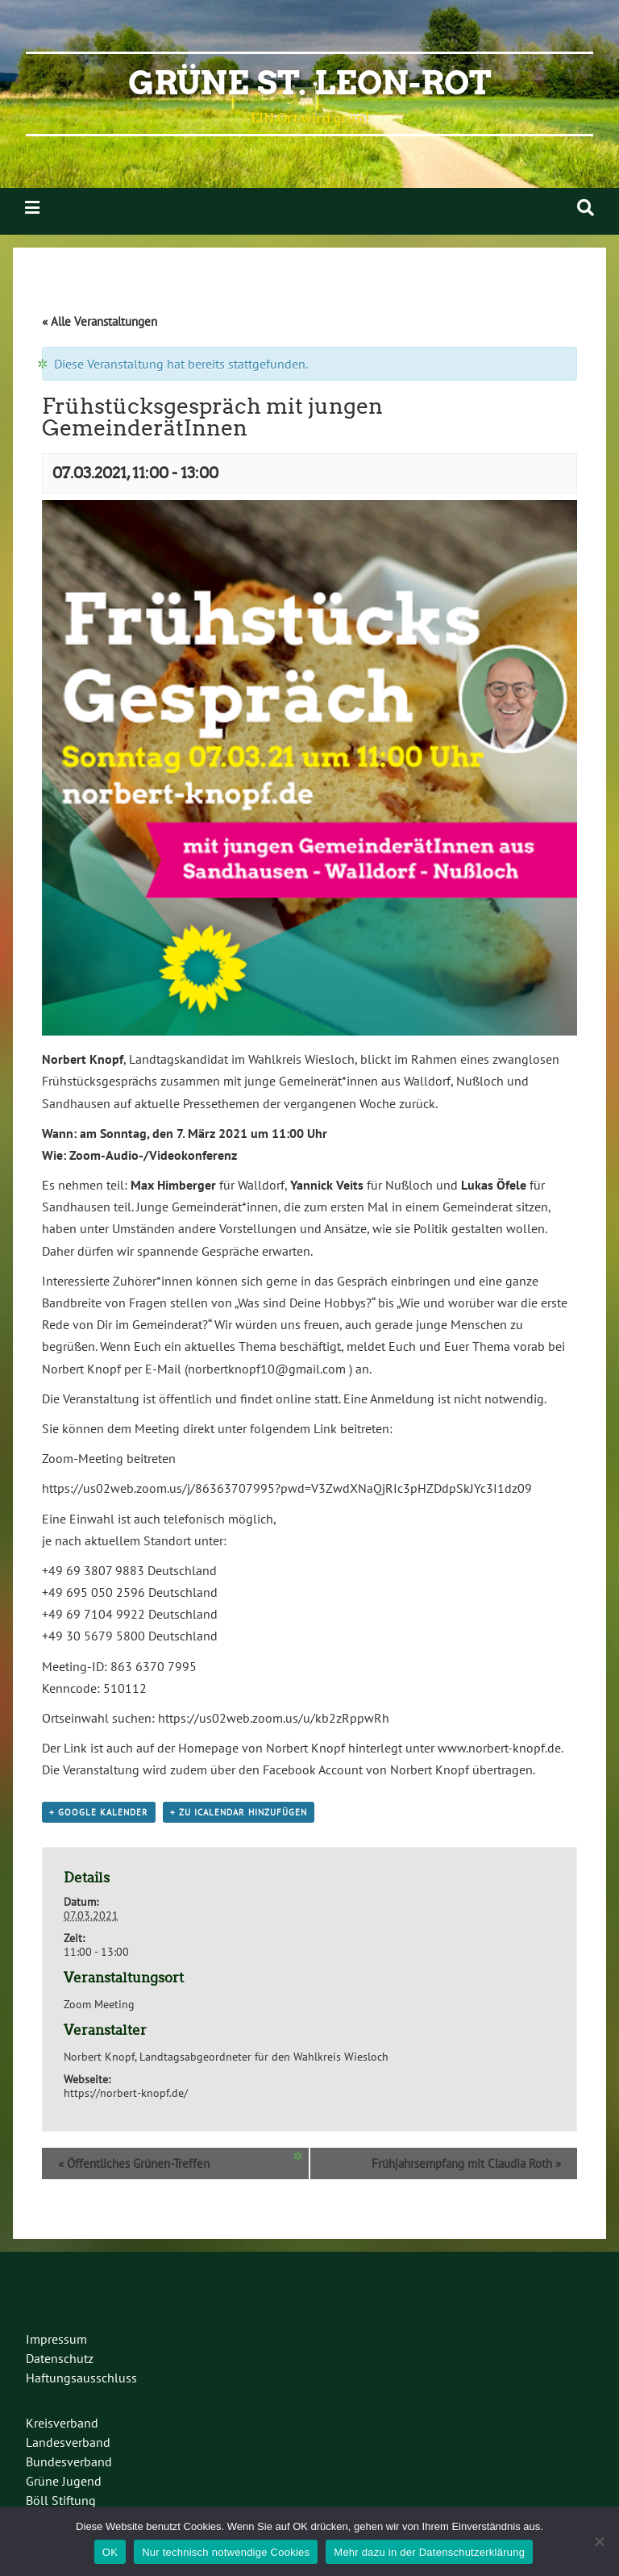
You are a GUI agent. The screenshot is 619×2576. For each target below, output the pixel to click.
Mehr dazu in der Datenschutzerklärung (429, 2552)
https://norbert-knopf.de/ (126, 2093)
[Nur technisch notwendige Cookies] (599, 2541)
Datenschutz (59, 2358)
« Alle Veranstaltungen (99, 321)
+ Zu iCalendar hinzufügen (238, 1812)
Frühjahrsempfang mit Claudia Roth (466, 2163)
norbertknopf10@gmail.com (267, 1369)
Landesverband (68, 2442)
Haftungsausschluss (81, 2378)
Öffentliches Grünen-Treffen (134, 2163)
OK (110, 2552)
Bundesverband (69, 2461)
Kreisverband (62, 2423)
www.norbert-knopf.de (499, 1748)
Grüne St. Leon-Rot (310, 83)
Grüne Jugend (64, 2481)
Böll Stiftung (61, 2500)
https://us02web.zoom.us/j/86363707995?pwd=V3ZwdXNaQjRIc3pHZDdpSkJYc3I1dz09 (287, 1488)
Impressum (56, 2339)
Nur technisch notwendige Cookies (226, 2552)
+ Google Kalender (98, 1812)
